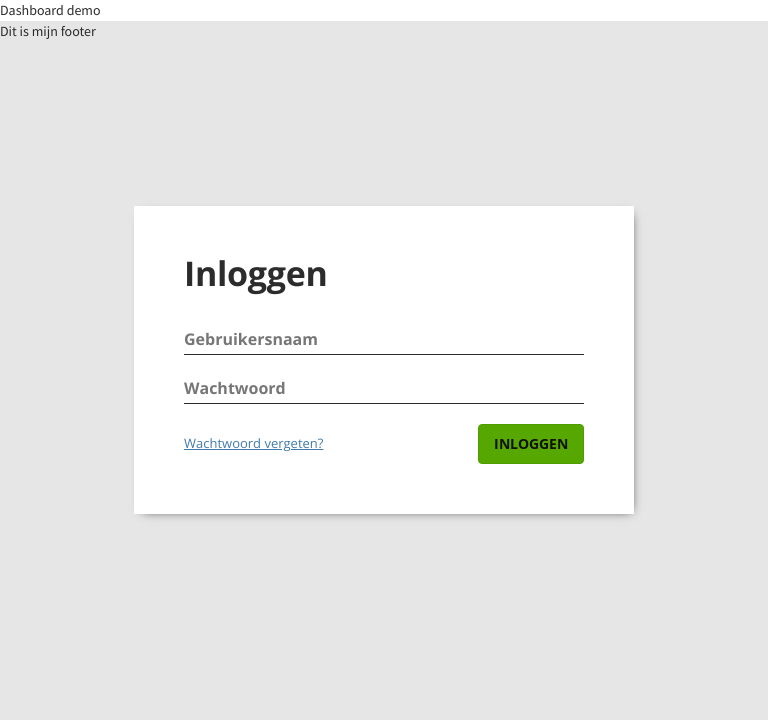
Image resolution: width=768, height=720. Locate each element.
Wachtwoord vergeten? (253, 443)
